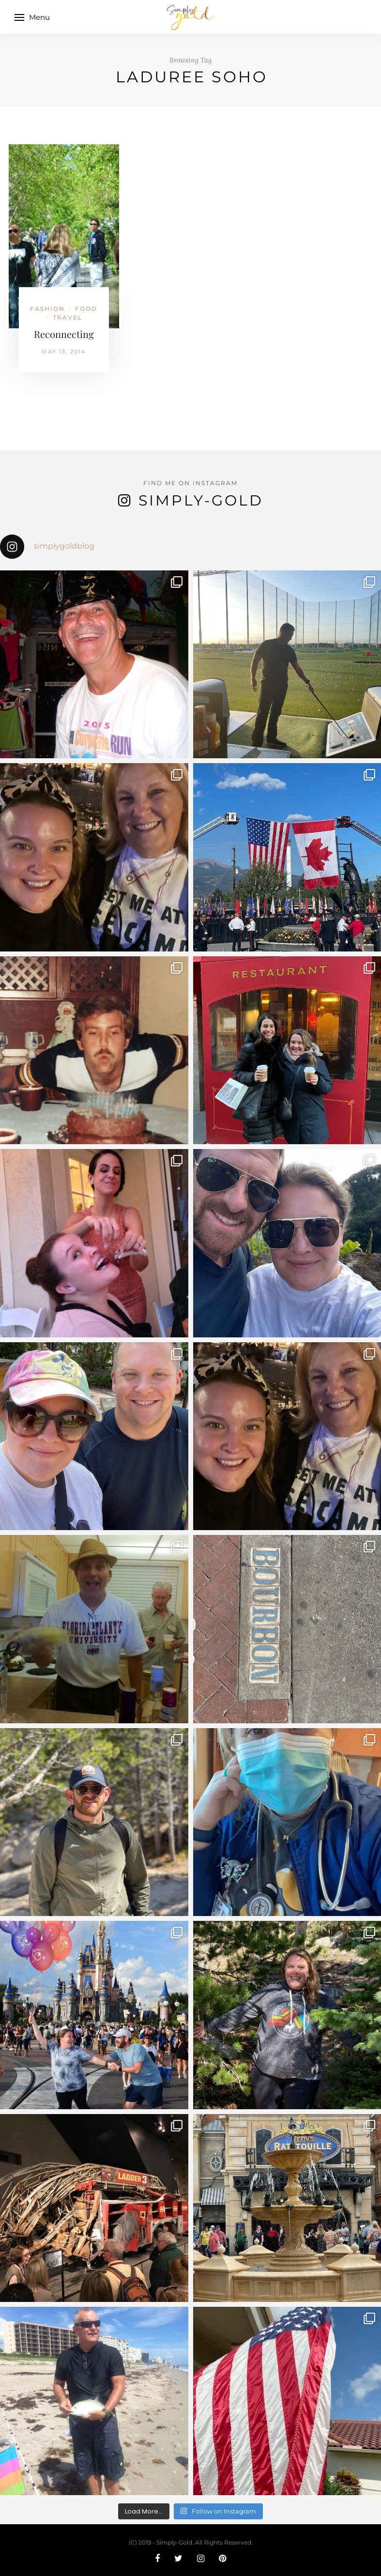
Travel (67, 317)
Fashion (47, 308)
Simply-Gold (200, 500)
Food (86, 308)
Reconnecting (64, 333)
